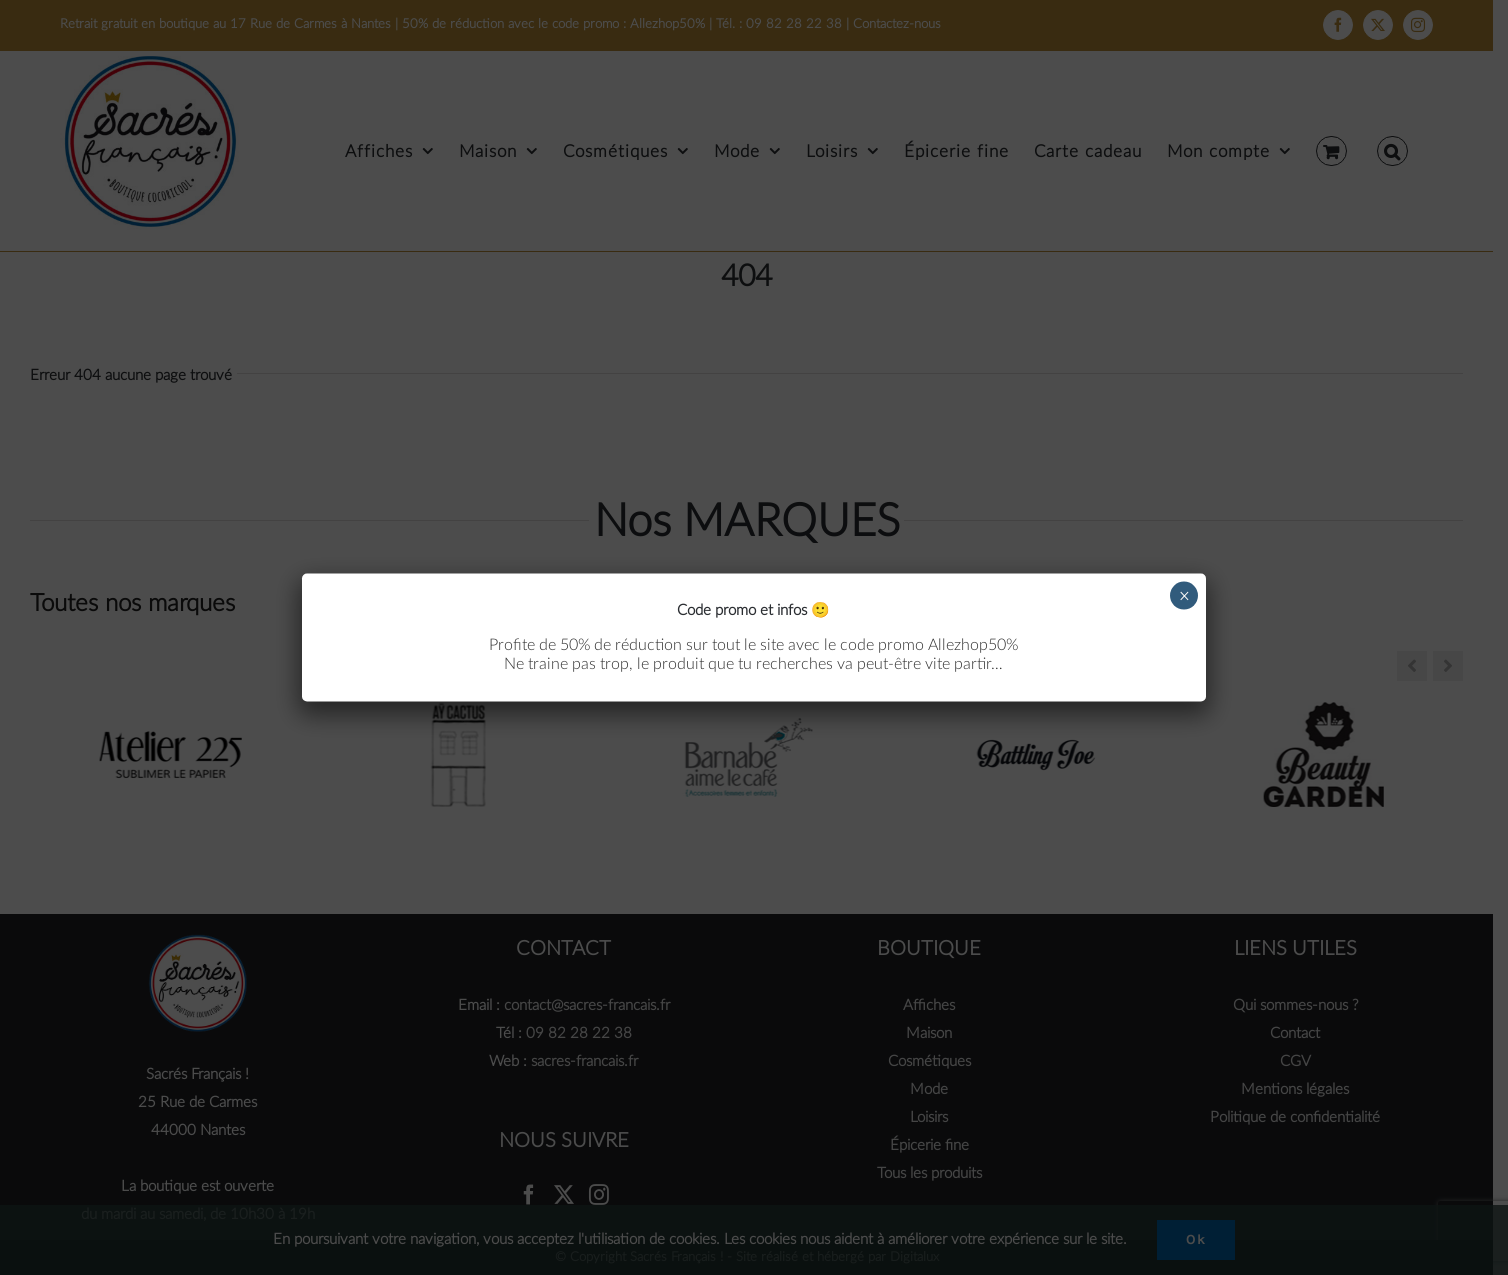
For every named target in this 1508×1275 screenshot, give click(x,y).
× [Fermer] (1184, 595)
